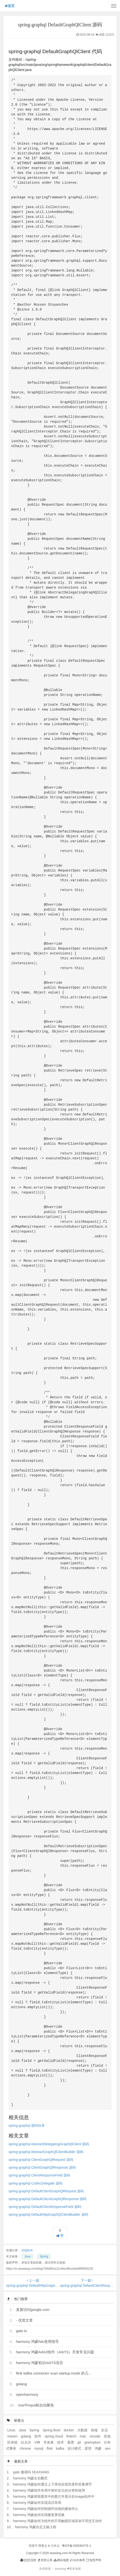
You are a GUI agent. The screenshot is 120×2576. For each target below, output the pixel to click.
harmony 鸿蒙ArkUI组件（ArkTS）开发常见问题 (55, 2352)
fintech (71, 2436)
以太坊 (26, 2442)
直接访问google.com (33, 2309)
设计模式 (75, 2448)
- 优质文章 (24, 2320)
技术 (61, 2442)
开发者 (49, 2442)
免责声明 (93, 2560)
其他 (107, 2436)
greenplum (92, 2442)
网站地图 (61, 2560)
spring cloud (54, 2436)
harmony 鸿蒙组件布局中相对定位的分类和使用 (49, 2490)
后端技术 (27, 2250)
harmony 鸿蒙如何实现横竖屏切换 (39, 2515)
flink (50, 2448)
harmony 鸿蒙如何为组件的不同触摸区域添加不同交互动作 (57, 2521)
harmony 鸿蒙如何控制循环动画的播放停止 (45, 2509)
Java (27, 2256)
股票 (71, 2442)
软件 (38, 2436)
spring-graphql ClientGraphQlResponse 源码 (42, 2167)
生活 (104, 2430)
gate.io (21, 2331)
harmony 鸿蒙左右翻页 (30, 2478)
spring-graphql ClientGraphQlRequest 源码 (41, 2160)
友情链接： (46, 2568)
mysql (39, 2448)
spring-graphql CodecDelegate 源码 (35, 2183)
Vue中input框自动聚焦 (36, 2405)
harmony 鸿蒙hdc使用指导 (37, 2341)
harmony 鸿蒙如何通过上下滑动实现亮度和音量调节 (52, 2484)
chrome (26, 2448)
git (79, 2442)
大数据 (82, 2430)
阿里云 (42, 2545)
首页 (10, 6)
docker (69, 2430)
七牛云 (55, 2545)
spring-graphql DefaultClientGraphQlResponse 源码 (47, 2199)
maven (12, 2436)
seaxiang (60, 2568)
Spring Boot (52, 2430)
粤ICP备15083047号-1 (76, 2545)
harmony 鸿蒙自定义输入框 (35, 2527)
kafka (60, 2448)
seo (108, 2448)
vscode (95, 2436)
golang (21, 2384)
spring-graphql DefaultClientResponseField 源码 (45, 2207)
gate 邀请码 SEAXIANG (31, 2472)
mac (83, 2436)
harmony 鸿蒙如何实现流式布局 (37, 2503)
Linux (11, 2430)
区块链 (12, 2442)
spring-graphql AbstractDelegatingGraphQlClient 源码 (49, 2144)
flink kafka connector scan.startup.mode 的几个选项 (57, 2373)
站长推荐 (77, 2560)
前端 (95, 2430)
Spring (44, 2256)
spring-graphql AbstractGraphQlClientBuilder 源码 (46, 2152)
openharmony (27, 2394)
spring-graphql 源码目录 (27, 2125)
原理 (88, 2448)
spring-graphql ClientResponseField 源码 (39, 2175)
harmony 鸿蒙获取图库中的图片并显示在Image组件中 (53, 2496)
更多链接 (74, 2568)
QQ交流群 (28, 2560)
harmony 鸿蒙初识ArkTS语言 (39, 2363)
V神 (37, 2442)
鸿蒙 (99, 2448)
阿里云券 (44, 2560)
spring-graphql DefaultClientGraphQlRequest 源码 (46, 2191)
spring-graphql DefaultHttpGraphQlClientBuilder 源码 (48, 2214)
